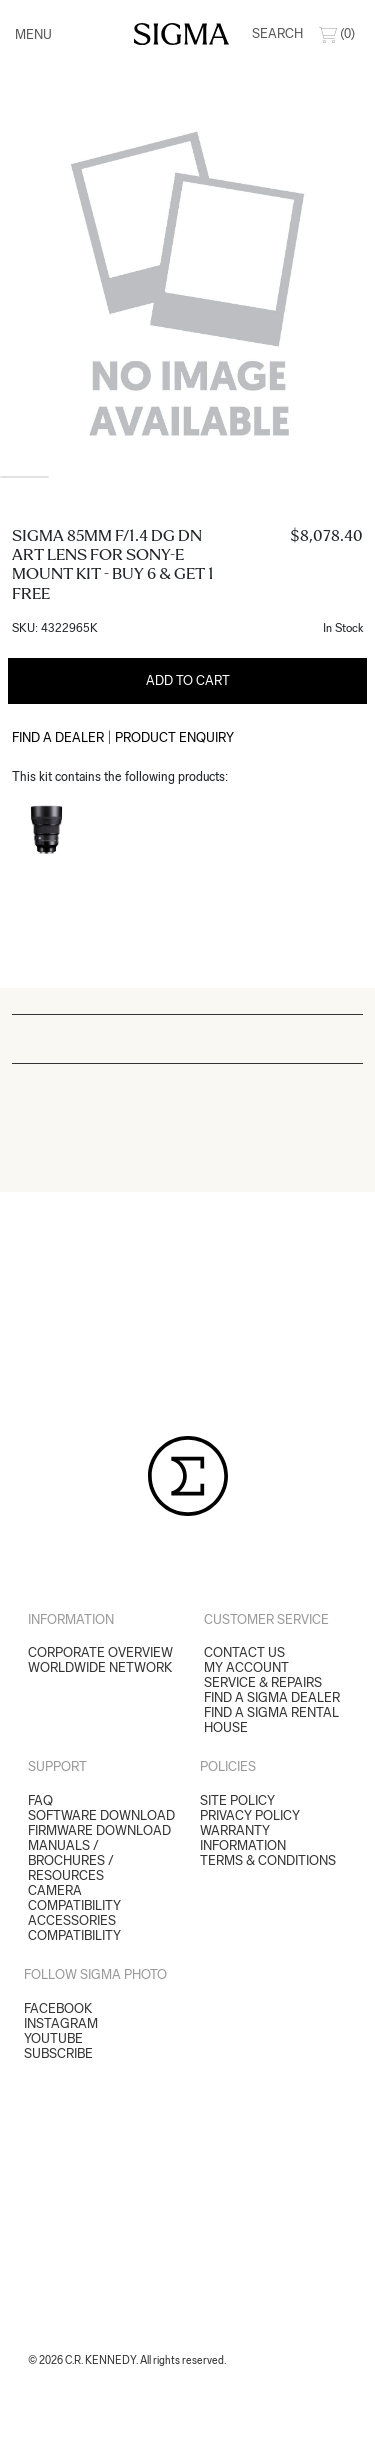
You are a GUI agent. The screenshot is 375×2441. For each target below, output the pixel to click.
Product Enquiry (174, 737)
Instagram (61, 2023)
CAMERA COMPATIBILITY (74, 1898)
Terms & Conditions (268, 1860)
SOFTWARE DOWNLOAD (101, 1815)
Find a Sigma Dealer (272, 1697)
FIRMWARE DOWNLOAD (99, 1830)
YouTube (53, 2038)
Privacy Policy (250, 1815)
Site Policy (237, 1800)
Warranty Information (243, 1838)
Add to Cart (188, 680)
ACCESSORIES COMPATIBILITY (74, 1928)
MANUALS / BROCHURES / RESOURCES (71, 1860)
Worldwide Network (100, 1667)
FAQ (40, 1800)
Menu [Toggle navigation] (33, 34)
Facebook (58, 2008)
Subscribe (58, 2053)
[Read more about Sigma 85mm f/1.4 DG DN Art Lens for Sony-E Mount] (46, 829)
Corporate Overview (100, 1652)
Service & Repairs (263, 1682)
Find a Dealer (58, 737)
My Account (246, 1667)
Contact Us (244, 1652)
